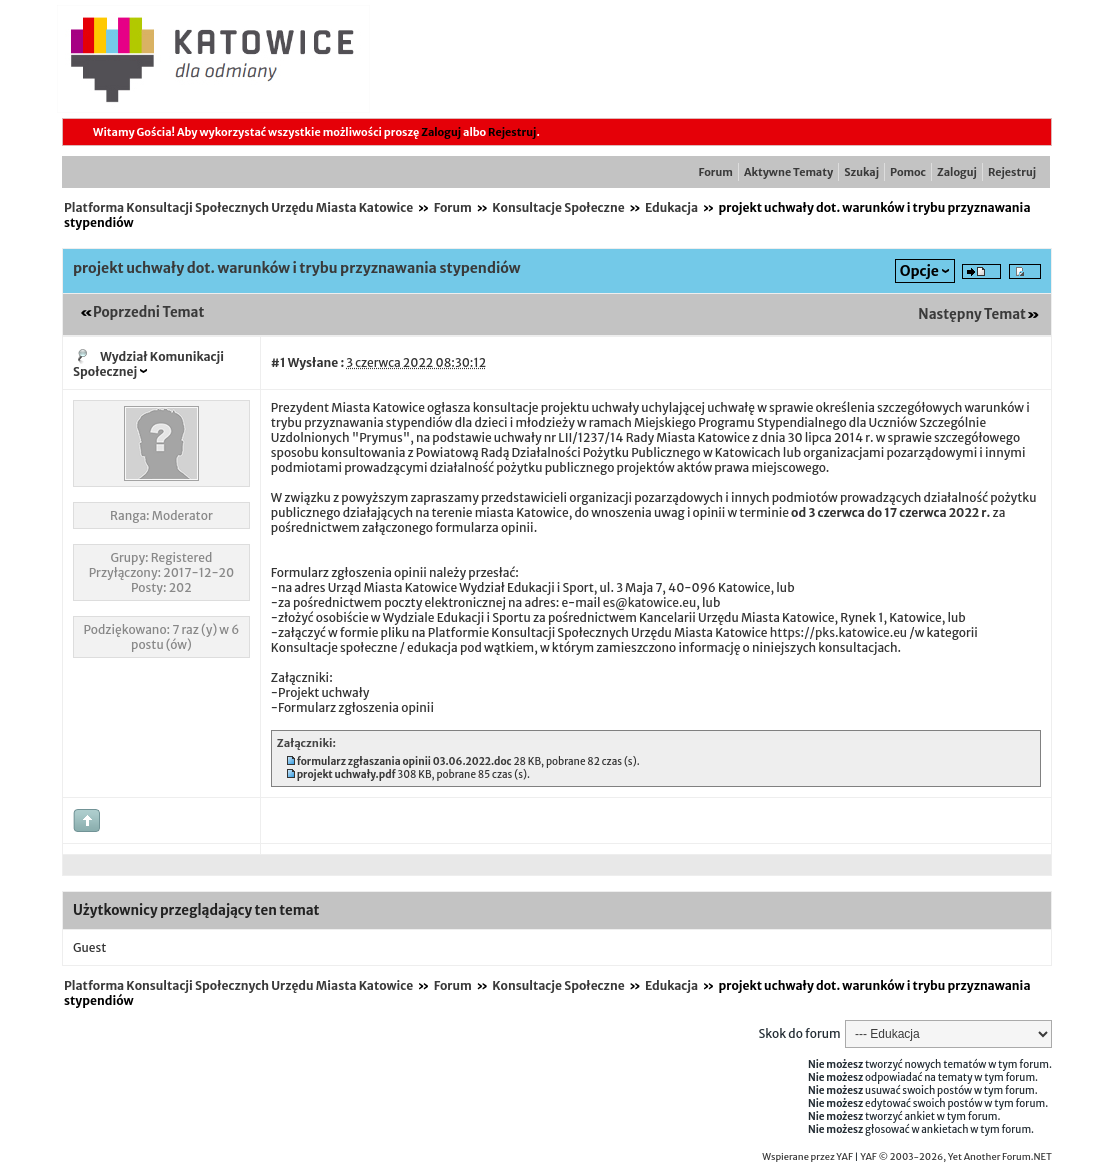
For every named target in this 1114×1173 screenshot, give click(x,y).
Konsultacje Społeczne (558, 207)
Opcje (919, 271)
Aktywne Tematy (788, 172)
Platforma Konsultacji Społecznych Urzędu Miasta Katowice (238, 207)
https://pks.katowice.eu (838, 632)
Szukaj (861, 172)
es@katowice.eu (650, 602)
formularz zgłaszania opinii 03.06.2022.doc (404, 761)
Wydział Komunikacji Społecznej (148, 364)
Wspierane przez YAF (807, 1157)
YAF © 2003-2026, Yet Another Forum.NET (956, 1157)
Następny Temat (972, 314)
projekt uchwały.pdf (346, 774)
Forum (716, 172)
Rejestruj (512, 132)
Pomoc (908, 172)
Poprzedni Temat (148, 312)
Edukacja (671, 207)
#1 (278, 362)
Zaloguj (441, 132)
